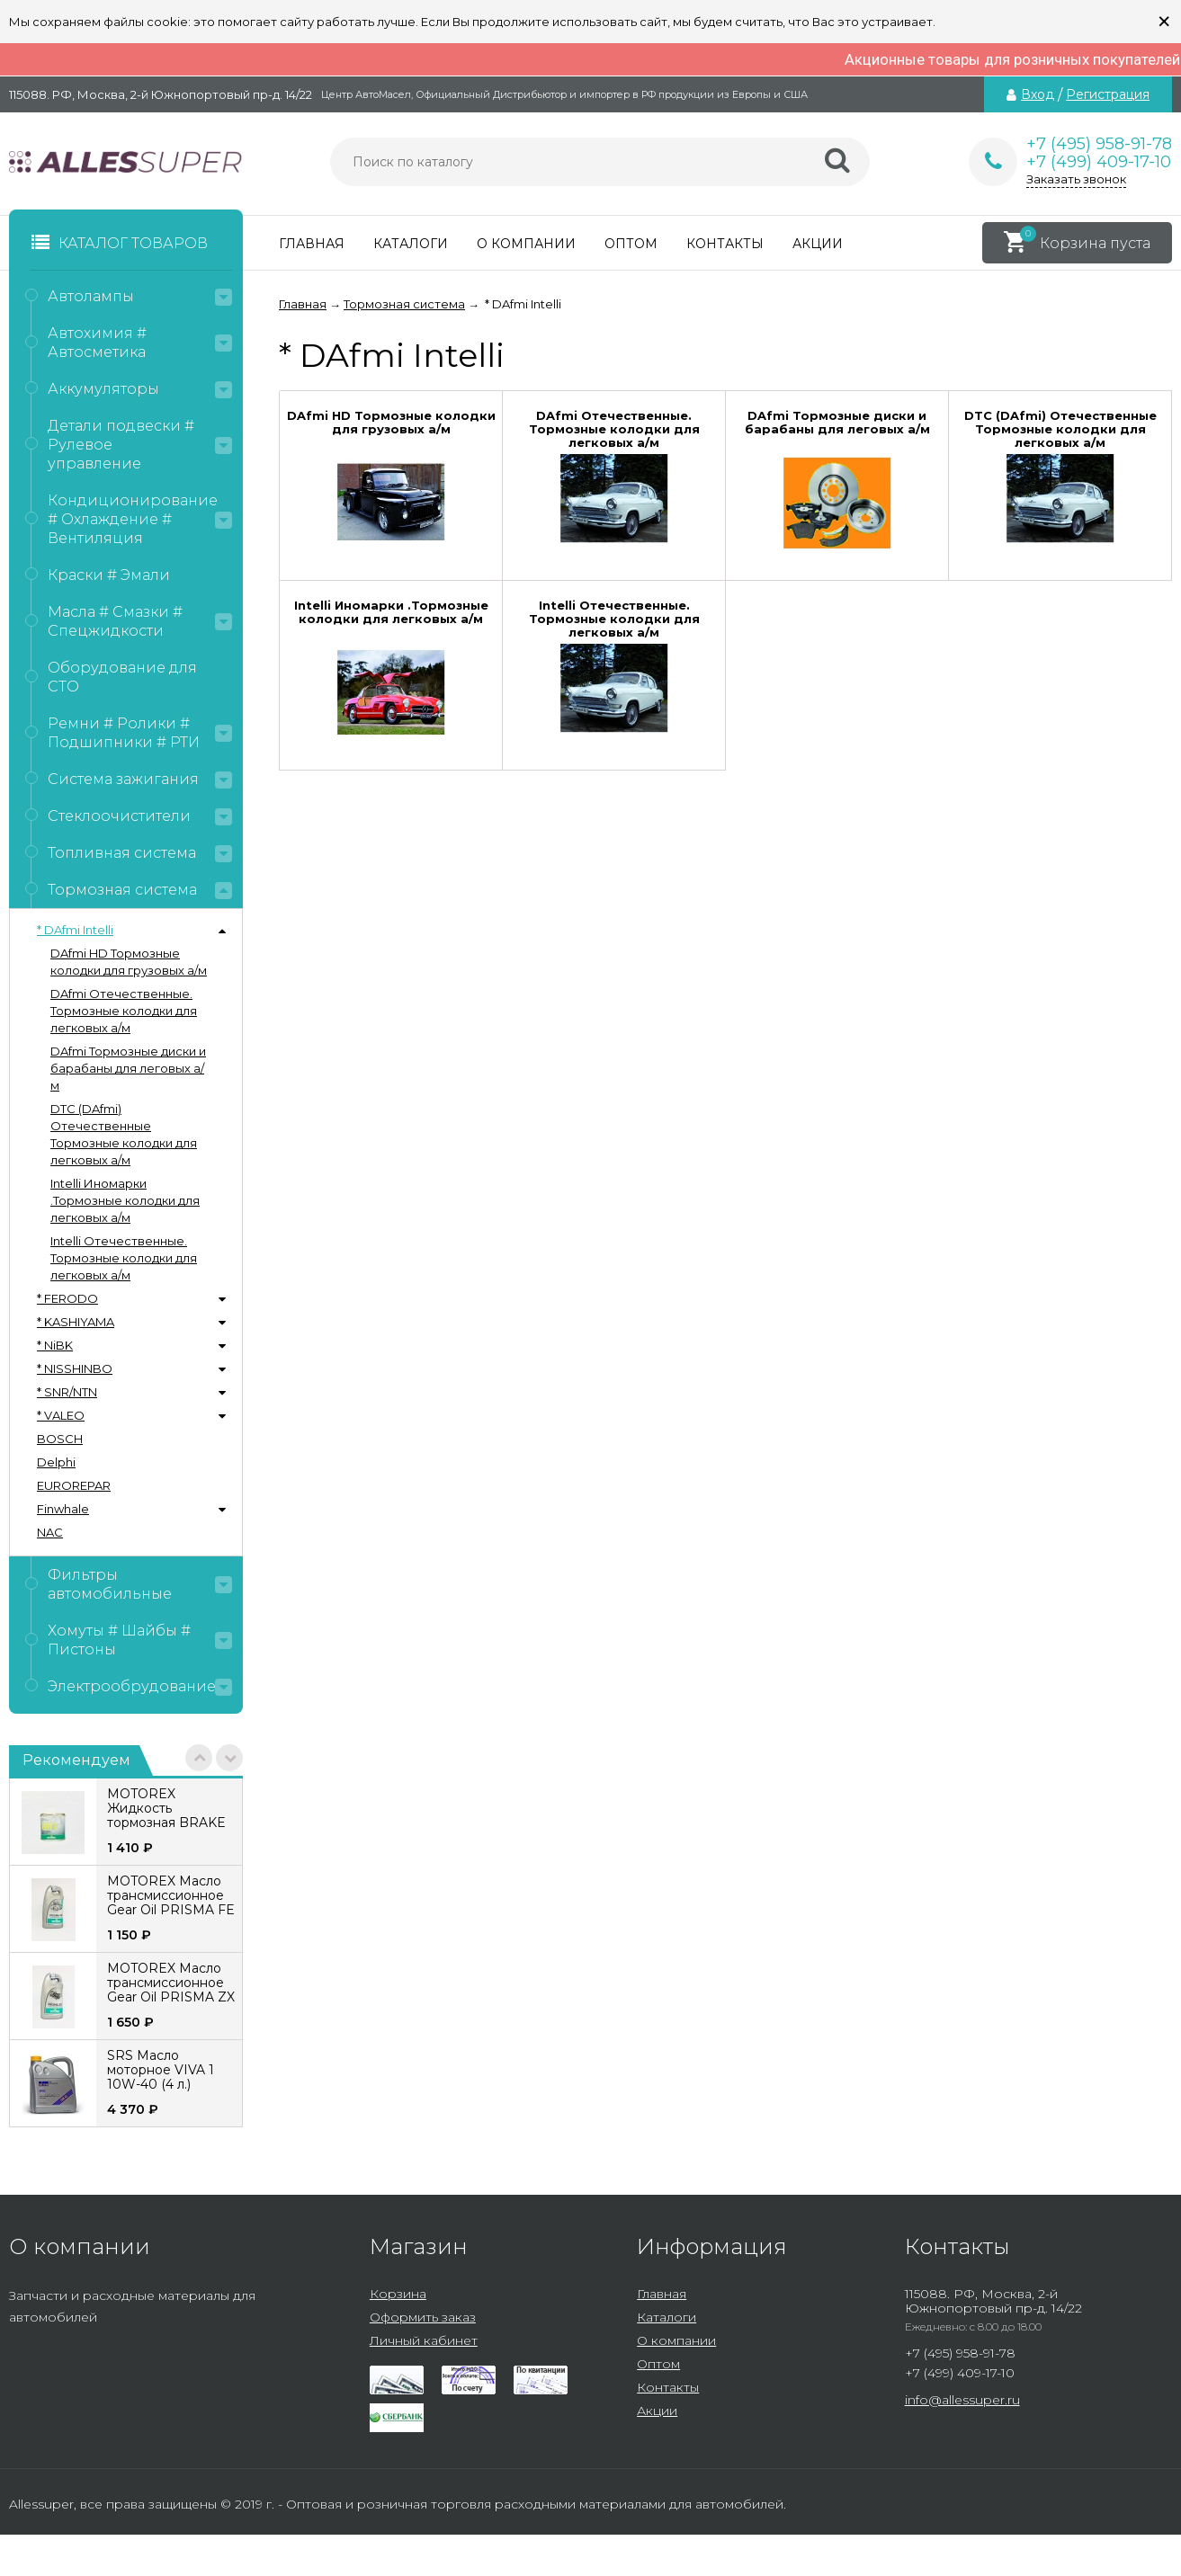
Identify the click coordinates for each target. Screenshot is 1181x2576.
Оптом (631, 244)
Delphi (56, 1462)
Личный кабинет (424, 2340)
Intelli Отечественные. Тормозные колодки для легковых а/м (123, 1258)
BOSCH (60, 1438)
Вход (1037, 94)
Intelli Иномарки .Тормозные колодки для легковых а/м (125, 1200)
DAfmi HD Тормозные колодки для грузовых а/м (128, 961)
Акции (817, 244)
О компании (526, 244)
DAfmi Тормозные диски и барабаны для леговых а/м (128, 1068)
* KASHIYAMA (75, 1322)
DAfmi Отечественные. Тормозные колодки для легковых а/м (123, 1010)
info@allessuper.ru (962, 2400)
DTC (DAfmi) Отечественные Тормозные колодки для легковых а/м (123, 1134)
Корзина (398, 2294)
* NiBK (55, 1345)
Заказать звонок (1076, 179)
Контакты (725, 244)
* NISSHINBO (74, 1368)
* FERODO (67, 1298)
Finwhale (63, 1509)
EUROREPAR (74, 1485)
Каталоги (410, 244)
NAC (50, 1532)
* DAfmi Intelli (75, 930)
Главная (311, 244)
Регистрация (1108, 94)
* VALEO (61, 1415)
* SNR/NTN (67, 1392)
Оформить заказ (423, 2317)
